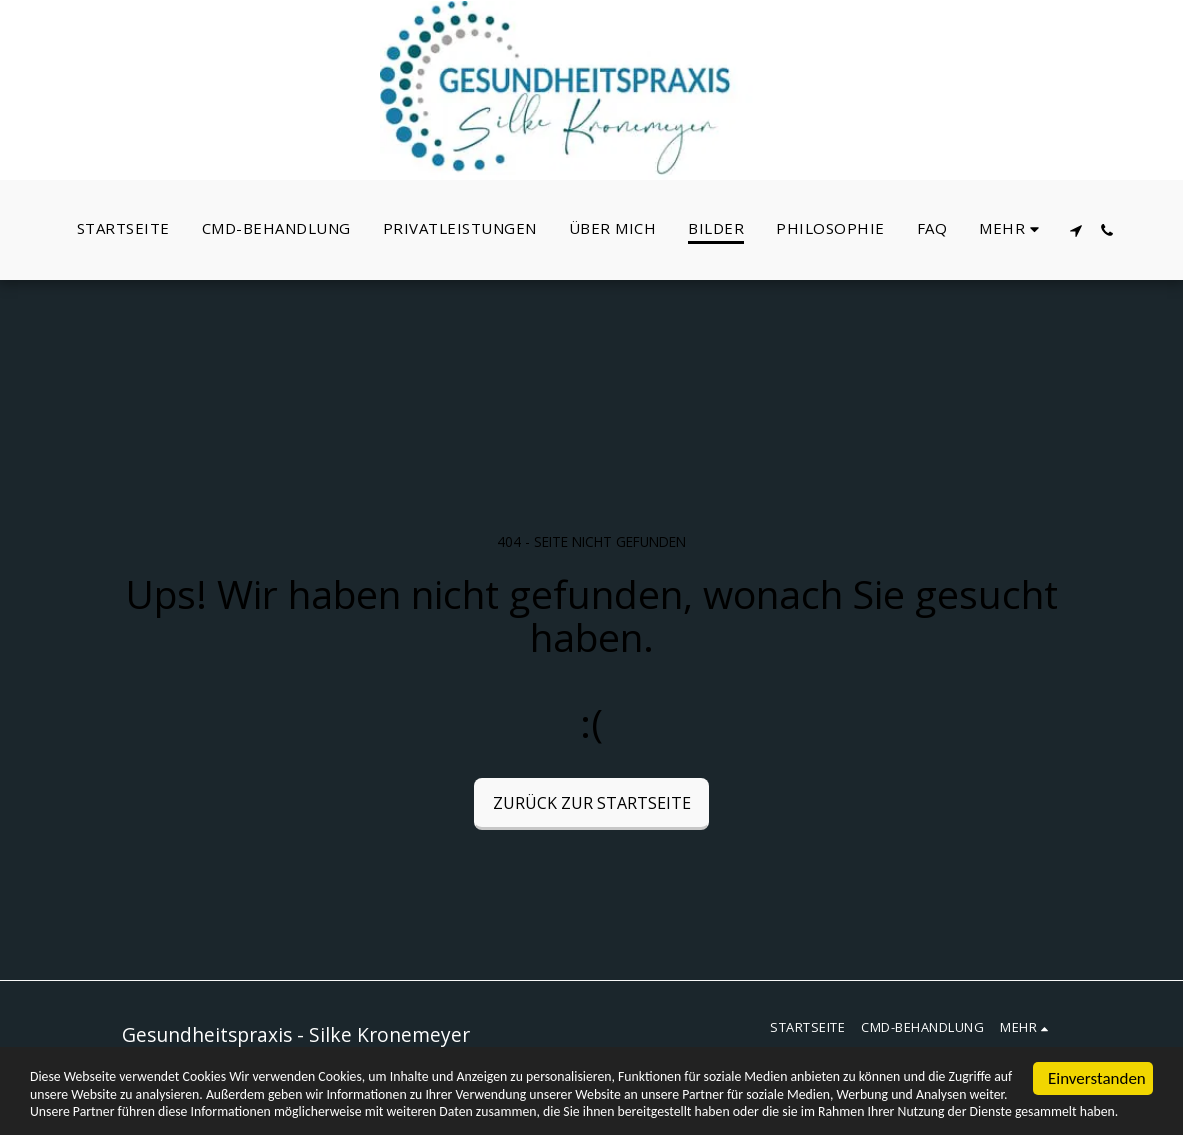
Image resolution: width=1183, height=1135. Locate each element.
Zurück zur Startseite (592, 803)
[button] (1076, 230)
